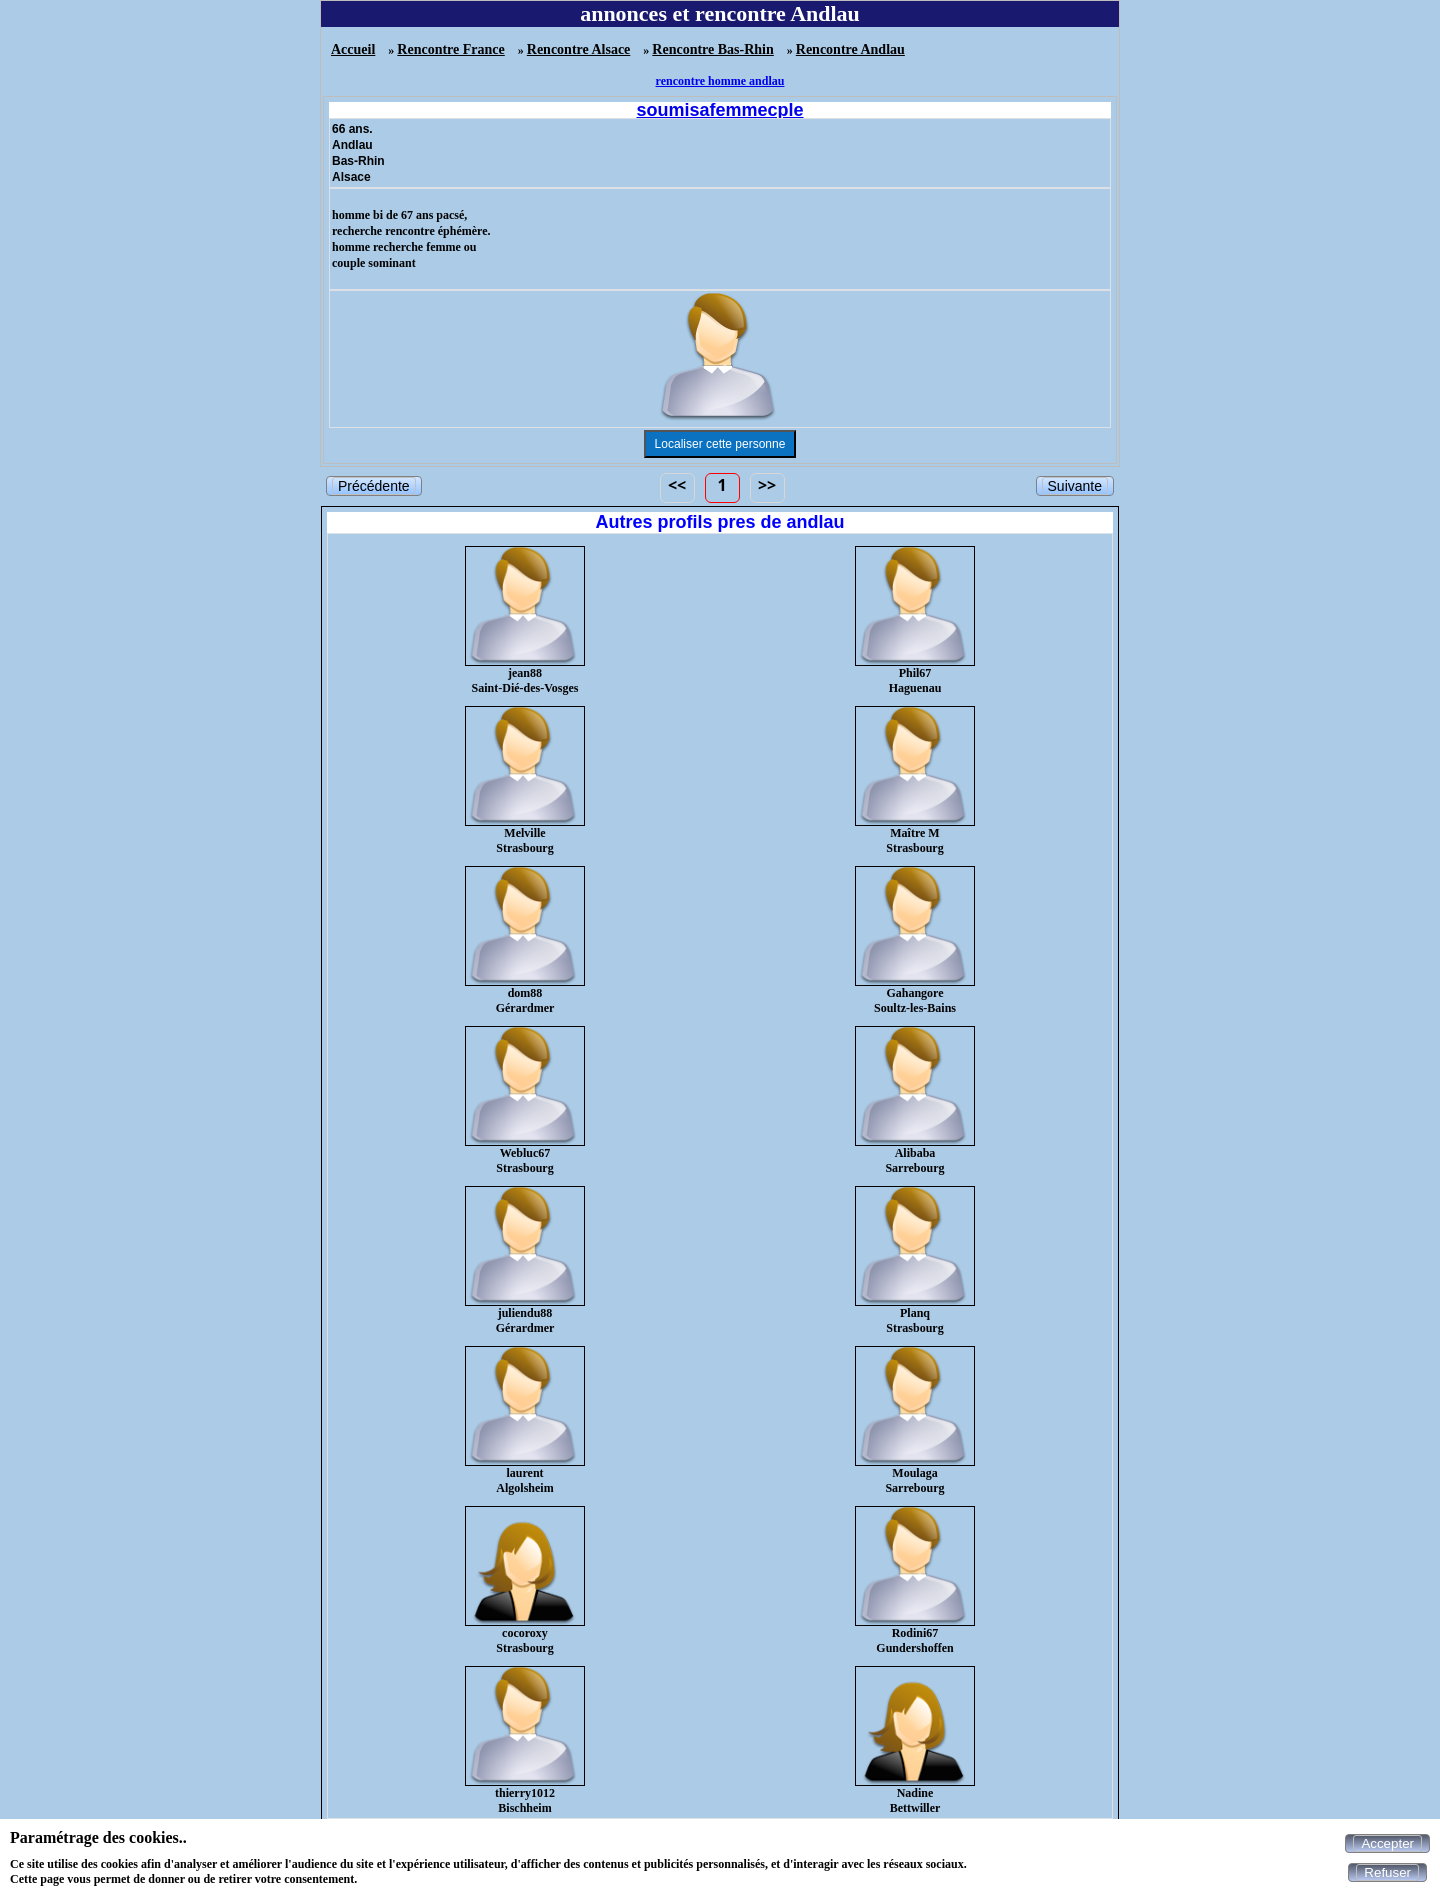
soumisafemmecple (719, 110)
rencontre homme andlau (720, 81)
